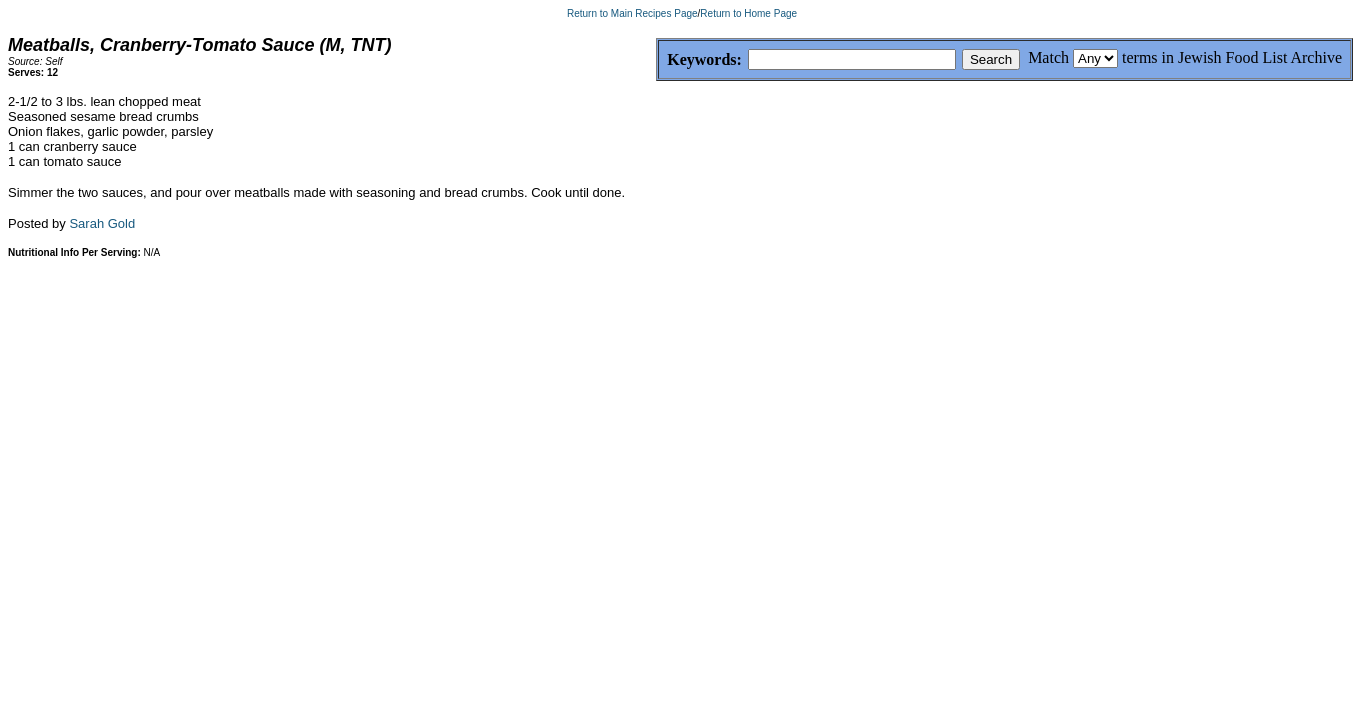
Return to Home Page (748, 13)
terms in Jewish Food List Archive (1232, 57)
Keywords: (656, 60)
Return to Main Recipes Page (632, 13)
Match (1048, 57)
